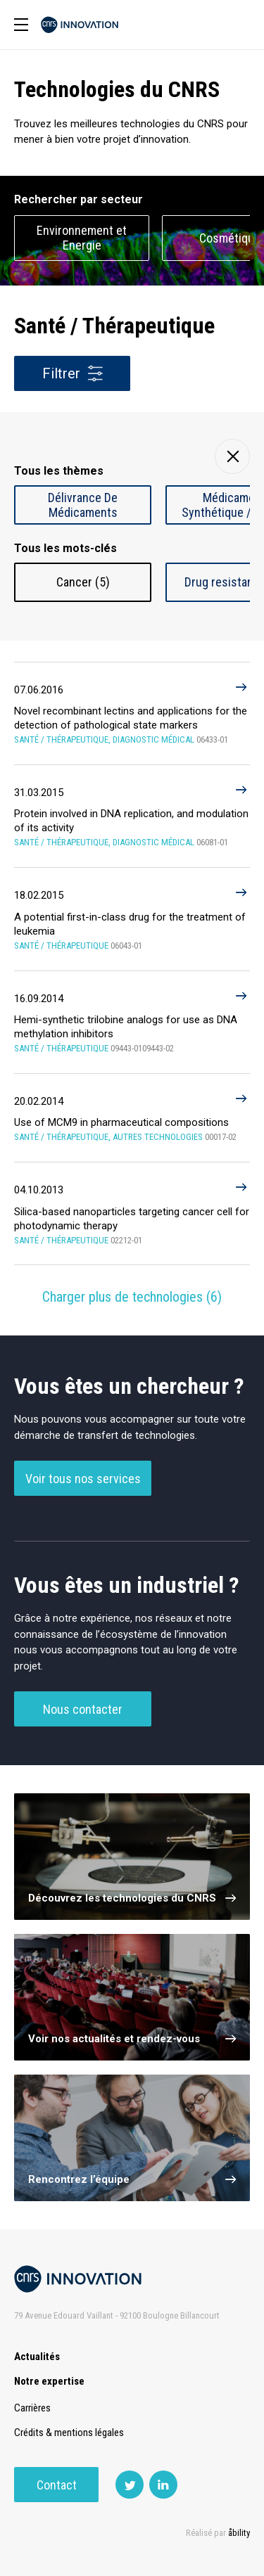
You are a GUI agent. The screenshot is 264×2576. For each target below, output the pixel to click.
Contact (57, 2485)
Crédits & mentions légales (69, 2432)
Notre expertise (49, 2381)
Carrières (32, 2408)
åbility (239, 2532)
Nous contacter (82, 1709)
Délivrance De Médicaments (83, 505)
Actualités (37, 2356)
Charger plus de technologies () (132, 1296)
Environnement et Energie (82, 237)
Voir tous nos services (83, 1478)
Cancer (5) (83, 582)
